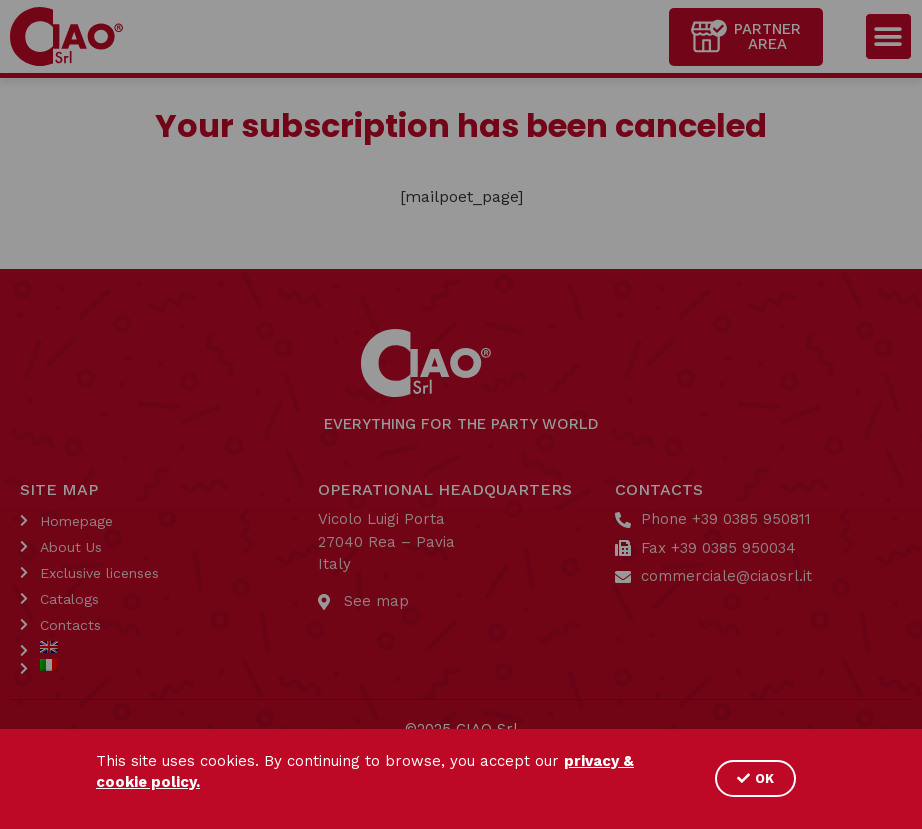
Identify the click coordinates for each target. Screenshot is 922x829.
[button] (755, 778)
